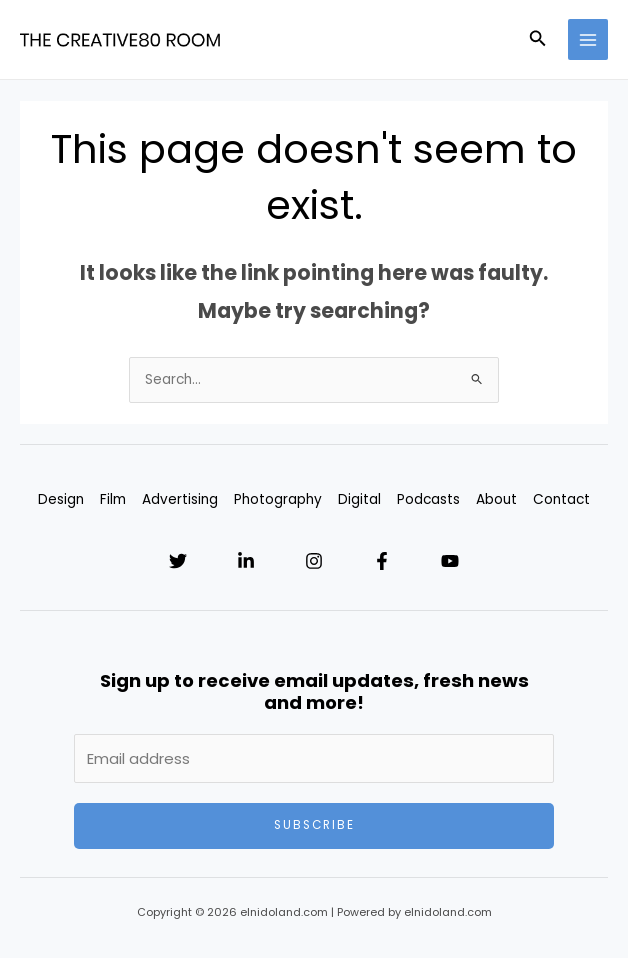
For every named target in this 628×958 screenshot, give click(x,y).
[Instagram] (314, 561)
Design (61, 499)
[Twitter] (178, 561)
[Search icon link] (538, 40)
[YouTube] (450, 561)
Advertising (180, 499)
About (496, 499)
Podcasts (428, 499)
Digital (359, 499)
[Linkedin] (246, 561)
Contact (561, 499)
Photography (278, 499)
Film (113, 499)
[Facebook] (382, 561)
